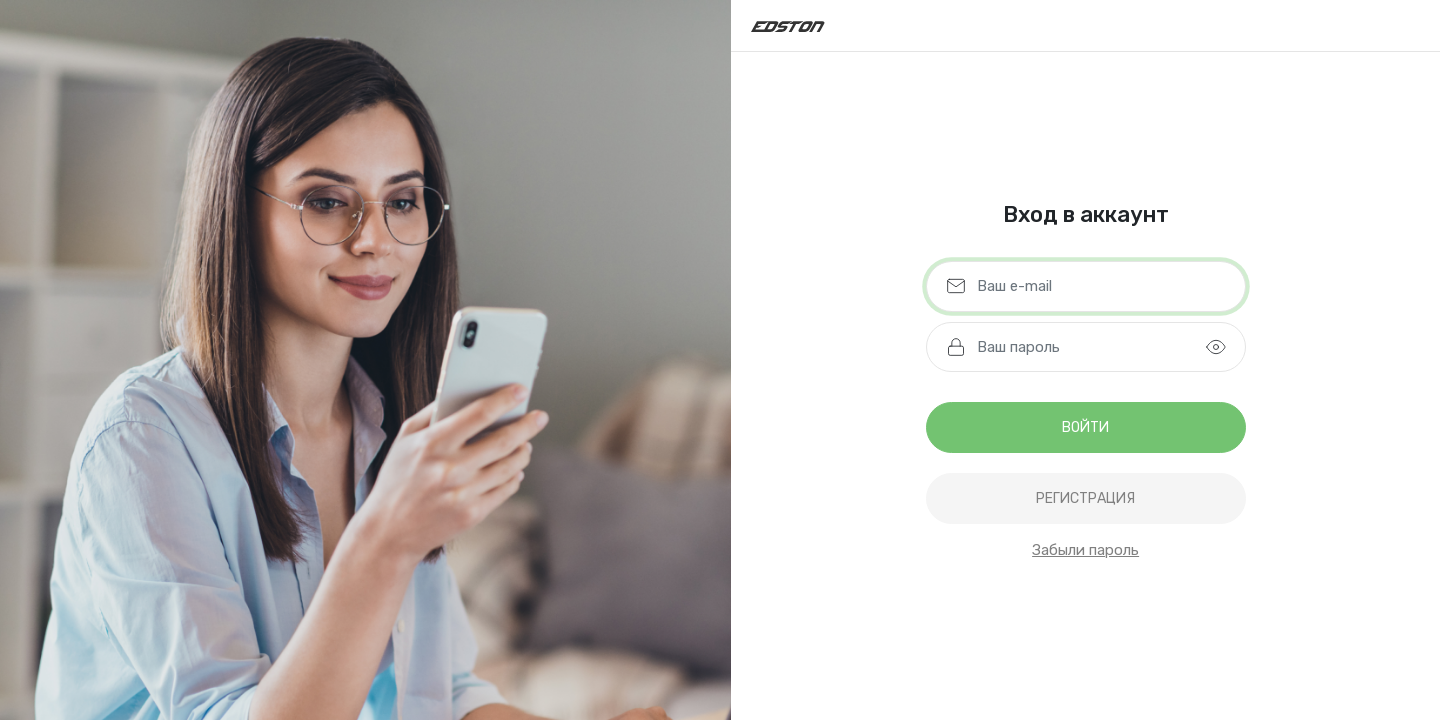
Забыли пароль (1085, 550)
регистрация (1085, 498)
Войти (1085, 427)
